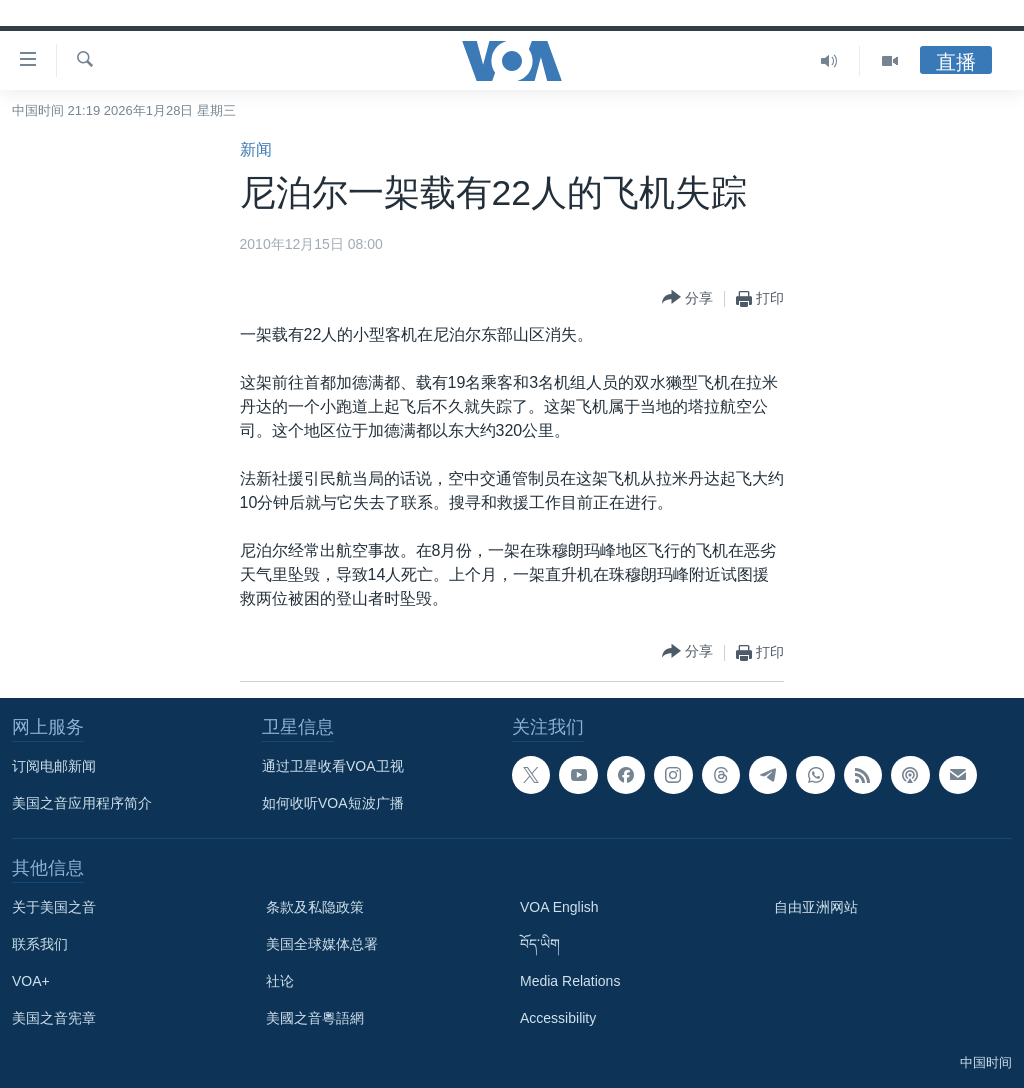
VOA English (559, 907)
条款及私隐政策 (315, 907)
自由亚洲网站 (816, 907)
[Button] (687, 298)
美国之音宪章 (54, 1018)
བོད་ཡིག (540, 944)
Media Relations (570, 981)
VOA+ (31, 981)
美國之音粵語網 (315, 1018)
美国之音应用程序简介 (82, 803)
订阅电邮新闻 (54, 766)
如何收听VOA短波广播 (333, 803)
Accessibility (558, 1018)
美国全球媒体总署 (322, 944)
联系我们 (40, 944)
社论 (280, 981)
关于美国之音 (54, 907)
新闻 (256, 149)
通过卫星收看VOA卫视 (333, 766)
